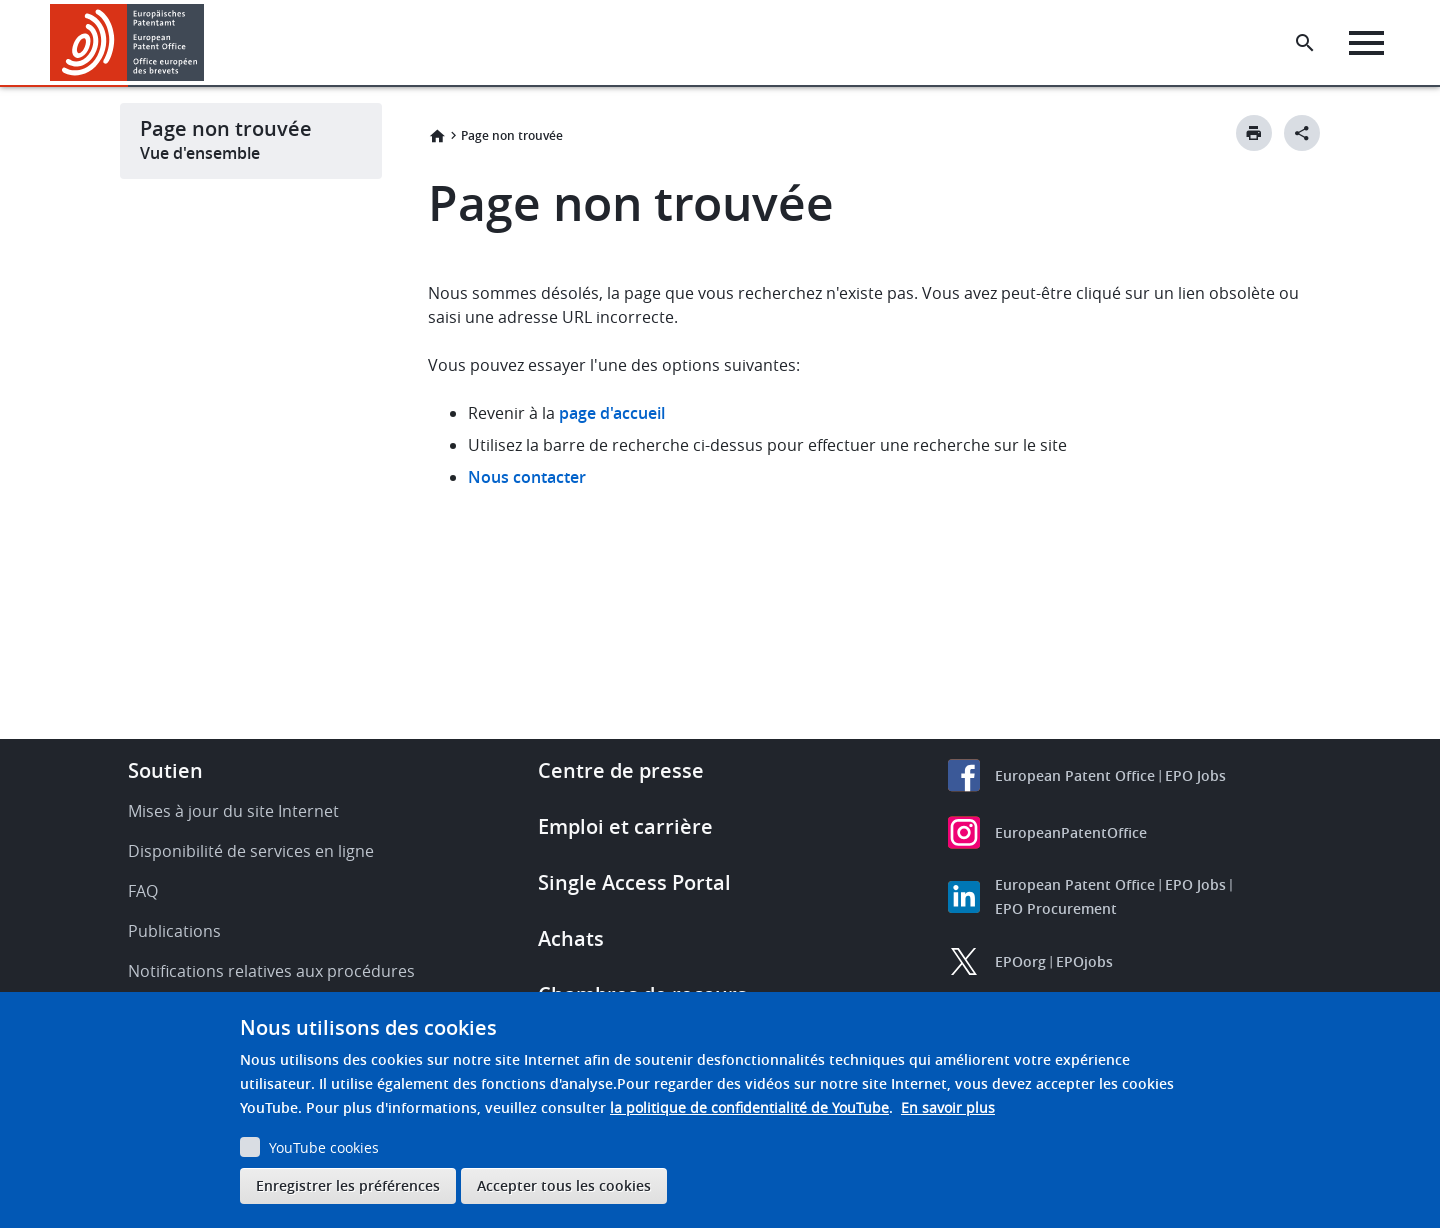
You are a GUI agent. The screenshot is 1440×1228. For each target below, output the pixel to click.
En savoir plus (948, 1107)
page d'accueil (612, 413)
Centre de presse (621, 770)
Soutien (165, 770)
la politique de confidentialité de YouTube (749, 1107)
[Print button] (1254, 133)
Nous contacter (527, 477)
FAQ (143, 891)
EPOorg (1020, 961)
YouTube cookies (324, 1147)
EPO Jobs (1195, 775)
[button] (207, 43)
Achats (571, 938)
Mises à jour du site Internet (233, 811)
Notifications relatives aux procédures (271, 971)
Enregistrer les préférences (348, 1185)
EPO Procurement (1056, 908)
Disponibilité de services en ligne (251, 851)
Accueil (437, 136)
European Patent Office (1075, 775)
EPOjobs (1084, 961)
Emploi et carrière (625, 826)
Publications (174, 931)
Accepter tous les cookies (564, 1185)
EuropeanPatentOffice (1071, 832)
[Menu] (1366, 43)
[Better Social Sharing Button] (1302, 133)
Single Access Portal (634, 882)
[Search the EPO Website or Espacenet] (1305, 43)
